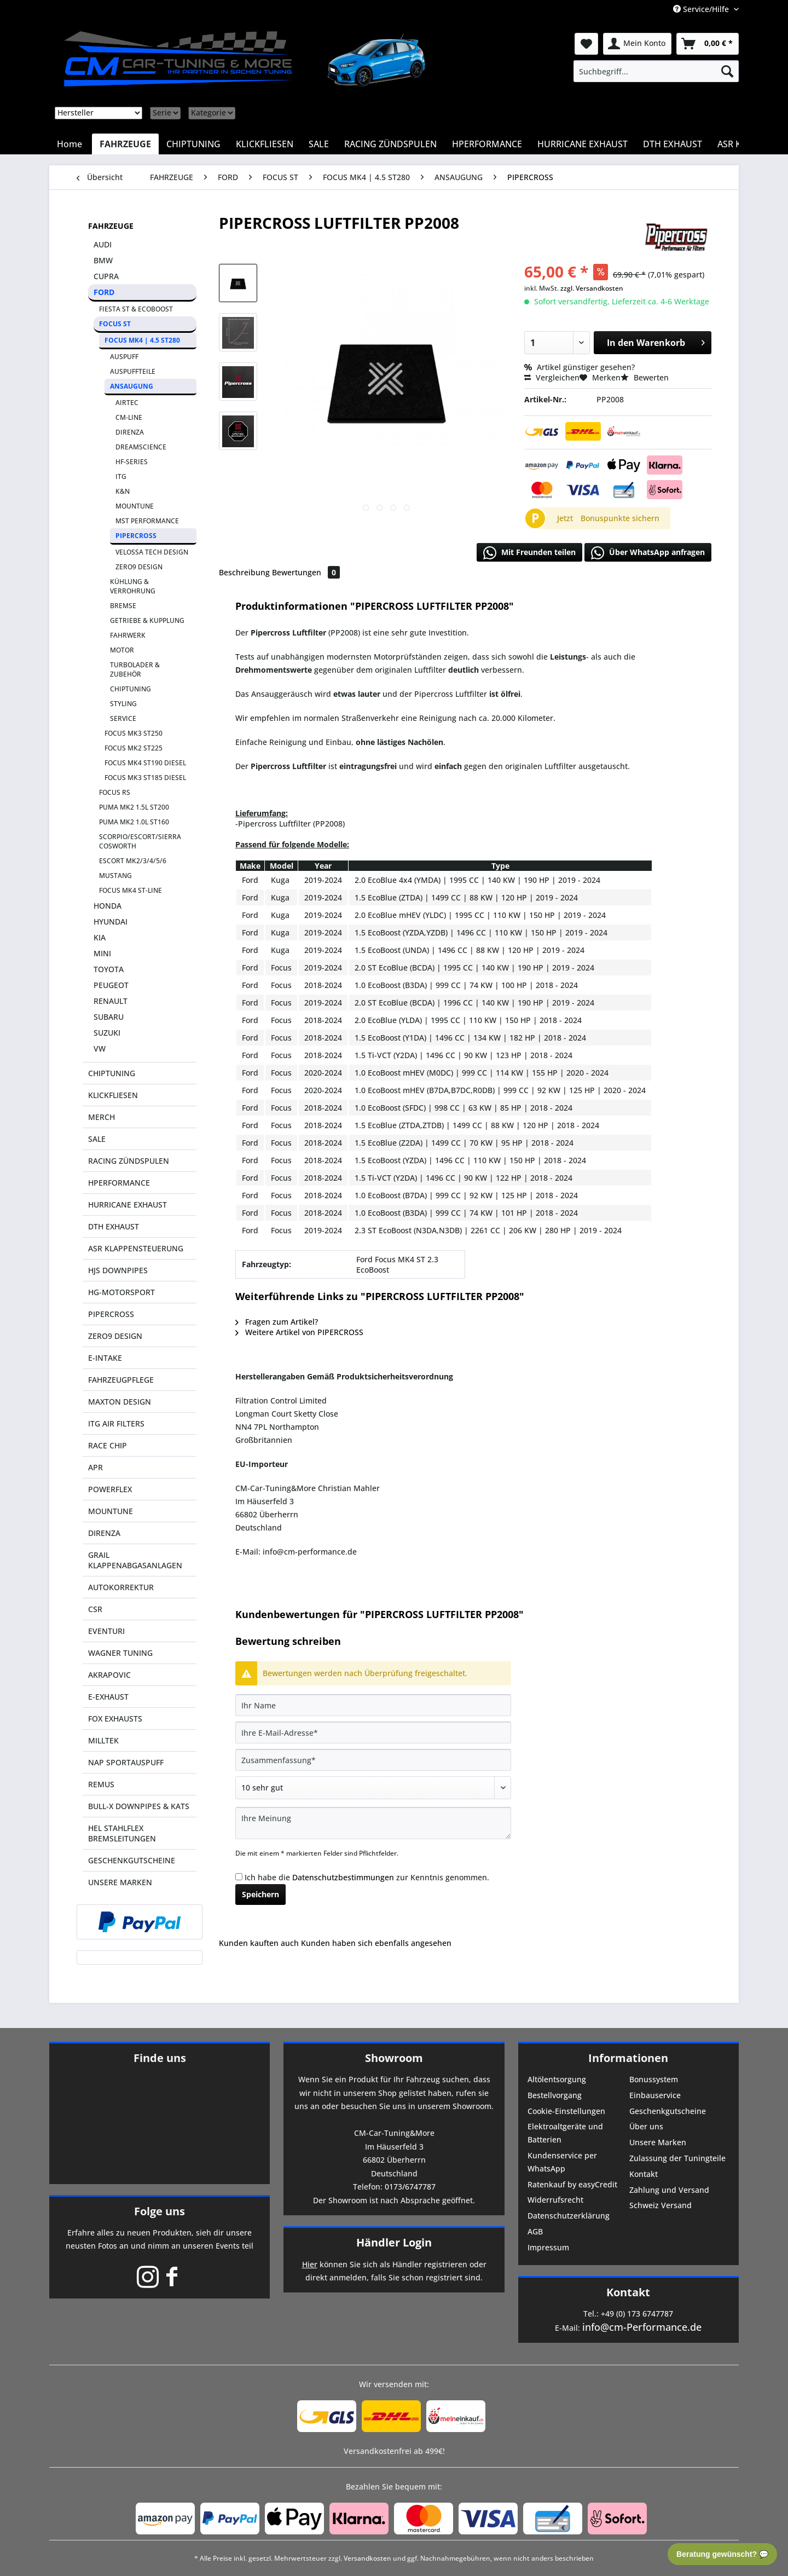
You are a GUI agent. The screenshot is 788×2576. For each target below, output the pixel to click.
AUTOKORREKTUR (121, 1587)
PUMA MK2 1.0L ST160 (134, 822)
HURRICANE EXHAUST (127, 1204)
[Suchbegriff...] (656, 71)
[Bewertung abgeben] (373, 1787)
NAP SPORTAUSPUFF (126, 1762)
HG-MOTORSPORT (121, 1292)
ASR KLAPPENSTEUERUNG (135, 1248)
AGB (535, 2231)
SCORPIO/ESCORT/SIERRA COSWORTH (140, 841)
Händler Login (394, 2242)
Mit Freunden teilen (529, 552)
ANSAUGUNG (131, 386)
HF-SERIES (131, 461)
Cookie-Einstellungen (566, 2111)
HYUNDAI (111, 921)
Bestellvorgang (555, 2095)
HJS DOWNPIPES (118, 1270)
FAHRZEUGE (111, 226)
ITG (120, 476)
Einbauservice (655, 2095)
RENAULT (111, 1001)
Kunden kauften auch (259, 1943)
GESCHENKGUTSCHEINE (131, 1860)
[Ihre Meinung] (373, 1823)
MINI (102, 953)
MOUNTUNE (134, 506)
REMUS (101, 1784)
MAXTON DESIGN (119, 1401)
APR (95, 1467)
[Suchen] (727, 71)
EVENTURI (106, 1631)
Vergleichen (552, 377)
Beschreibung (244, 572)
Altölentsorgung (557, 2079)
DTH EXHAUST (113, 1226)
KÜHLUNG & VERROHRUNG (132, 586)
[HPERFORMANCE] (487, 144)
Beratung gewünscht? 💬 (722, 2554)
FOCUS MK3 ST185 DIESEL (145, 777)
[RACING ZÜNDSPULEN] (390, 144)
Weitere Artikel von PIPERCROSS (299, 1332)
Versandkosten (367, 2558)
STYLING (123, 703)
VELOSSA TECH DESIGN (151, 552)
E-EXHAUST (108, 1696)
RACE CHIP (107, 1445)
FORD (104, 292)
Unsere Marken (657, 2142)
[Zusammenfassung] (373, 1760)
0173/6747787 (410, 2186)
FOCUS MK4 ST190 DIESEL (145, 762)
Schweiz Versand (660, 2205)
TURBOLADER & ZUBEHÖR (135, 669)
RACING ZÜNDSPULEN (128, 1161)
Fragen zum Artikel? (276, 1321)
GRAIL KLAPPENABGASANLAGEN (135, 1560)
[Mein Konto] (637, 44)
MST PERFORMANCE (147, 520)
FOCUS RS (114, 792)
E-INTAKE (105, 1358)
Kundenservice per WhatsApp (562, 2162)
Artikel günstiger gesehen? (579, 367)
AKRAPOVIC (109, 1675)
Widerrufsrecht (555, 2199)
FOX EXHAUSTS (115, 1718)
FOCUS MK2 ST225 (134, 748)
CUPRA (106, 276)
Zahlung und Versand (669, 2190)
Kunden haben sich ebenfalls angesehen (376, 1943)
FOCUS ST (115, 323)
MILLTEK (103, 1740)
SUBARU (109, 1017)
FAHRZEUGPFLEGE (121, 1379)
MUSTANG (115, 875)
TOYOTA (109, 969)
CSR (95, 1609)
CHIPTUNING (130, 689)
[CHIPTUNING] (193, 144)
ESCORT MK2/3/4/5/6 (132, 860)
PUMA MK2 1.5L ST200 (134, 807)
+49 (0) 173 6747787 (637, 2313)
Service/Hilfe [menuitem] (702, 9)
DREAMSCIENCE (140, 447)
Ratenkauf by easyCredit (572, 2184)
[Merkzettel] (586, 44)
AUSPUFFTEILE (132, 371)
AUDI (103, 244)
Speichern (260, 1894)
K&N (122, 491)
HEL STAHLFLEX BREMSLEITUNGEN (122, 1833)
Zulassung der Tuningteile (677, 2158)
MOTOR (122, 650)
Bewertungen (306, 572)
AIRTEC (126, 402)
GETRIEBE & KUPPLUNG (147, 620)
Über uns (646, 2126)
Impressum (548, 2247)
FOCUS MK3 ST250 (134, 733)
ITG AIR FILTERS (116, 1423)
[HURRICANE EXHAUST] (582, 144)
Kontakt (643, 2174)
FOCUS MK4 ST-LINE (130, 890)
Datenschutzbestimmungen (343, 1877)
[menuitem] (656, 71)
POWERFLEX (110, 1489)
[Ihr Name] (373, 1705)
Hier (309, 2264)
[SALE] (319, 144)
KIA (100, 937)
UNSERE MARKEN (120, 1882)
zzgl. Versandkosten (591, 288)
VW (100, 1048)
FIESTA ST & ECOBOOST (136, 309)
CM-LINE (128, 417)
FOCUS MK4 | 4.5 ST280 (142, 340)
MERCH (101, 1117)
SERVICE (123, 718)
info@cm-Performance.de (642, 2327)
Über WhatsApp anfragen (648, 552)
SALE (97, 1139)
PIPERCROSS (136, 535)
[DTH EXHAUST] (672, 144)
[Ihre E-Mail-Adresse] (373, 1732)
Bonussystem (653, 2079)
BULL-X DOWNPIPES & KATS (138, 1806)
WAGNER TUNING (120, 1653)
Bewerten (645, 377)
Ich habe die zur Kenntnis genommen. (367, 1877)
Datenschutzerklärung (569, 2215)
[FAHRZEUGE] (125, 144)
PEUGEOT (111, 985)
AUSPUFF (124, 356)
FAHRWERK (128, 635)
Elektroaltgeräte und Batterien (565, 2133)
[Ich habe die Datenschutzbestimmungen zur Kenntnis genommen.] (238, 1876)
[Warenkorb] (707, 44)
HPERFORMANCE (119, 1182)
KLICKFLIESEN (113, 1095)
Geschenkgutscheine (667, 2111)
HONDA (107, 905)
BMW (103, 260)
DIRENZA (129, 432)
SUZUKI (107, 1032)
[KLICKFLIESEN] (264, 144)
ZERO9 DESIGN (139, 566)
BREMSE (123, 605)
